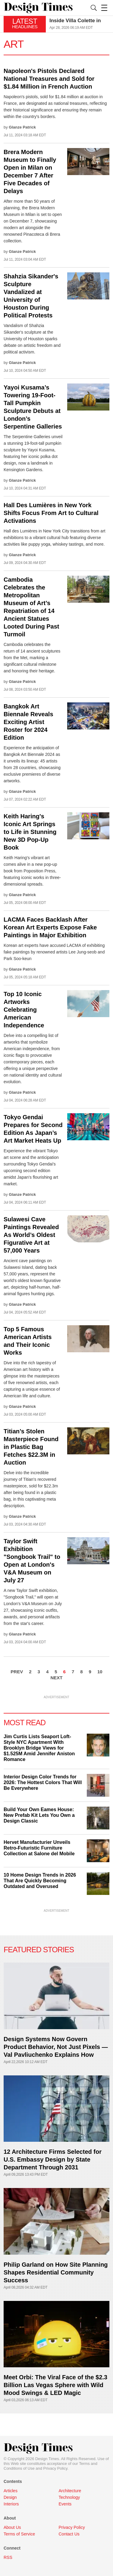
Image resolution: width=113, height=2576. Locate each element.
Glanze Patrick (22, 127)
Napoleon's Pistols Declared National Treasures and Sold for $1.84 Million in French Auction (49, 79)
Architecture (70, 2490)
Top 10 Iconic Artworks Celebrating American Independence (24, 1010)
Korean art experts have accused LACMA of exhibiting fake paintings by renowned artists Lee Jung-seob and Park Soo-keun (54, 952)
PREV (17, 1671)
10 (99, 1671)
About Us (12, 2527)
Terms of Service (19, 2534)
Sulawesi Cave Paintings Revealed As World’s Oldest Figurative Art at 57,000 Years (31, 1235)
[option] (79, 24)
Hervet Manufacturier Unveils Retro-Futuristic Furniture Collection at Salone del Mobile (39, 1848)
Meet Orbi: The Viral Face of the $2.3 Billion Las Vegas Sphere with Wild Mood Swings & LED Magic (55, 2385)
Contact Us (69, 2534)
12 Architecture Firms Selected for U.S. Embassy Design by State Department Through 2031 (53, 2159)
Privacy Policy (55, 2468)
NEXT (56, 1677)
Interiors (11, 2504)
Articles (10, 2490)
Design (10, 2497)
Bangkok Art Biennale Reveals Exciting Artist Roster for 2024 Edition (28, 722)
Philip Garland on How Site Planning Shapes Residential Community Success (56, 2272)
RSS (8, 2557)
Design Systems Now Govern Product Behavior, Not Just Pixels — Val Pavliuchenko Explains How (56, 2047)
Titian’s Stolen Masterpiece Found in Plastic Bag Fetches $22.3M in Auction (31, 1447)
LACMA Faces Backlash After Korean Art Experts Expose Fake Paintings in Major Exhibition (50, 927)
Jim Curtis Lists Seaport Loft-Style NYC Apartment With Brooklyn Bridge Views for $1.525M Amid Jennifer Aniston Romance (39, 1748)
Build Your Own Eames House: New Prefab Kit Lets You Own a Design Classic (39, 1815)
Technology (69, 2497)
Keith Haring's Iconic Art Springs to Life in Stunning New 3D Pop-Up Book (30, 832)
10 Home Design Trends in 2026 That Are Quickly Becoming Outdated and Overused (40, 1880)
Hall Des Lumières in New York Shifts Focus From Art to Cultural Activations (51, 513)
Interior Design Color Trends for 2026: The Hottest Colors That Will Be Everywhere (43, 1782)
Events (65, 2504)
